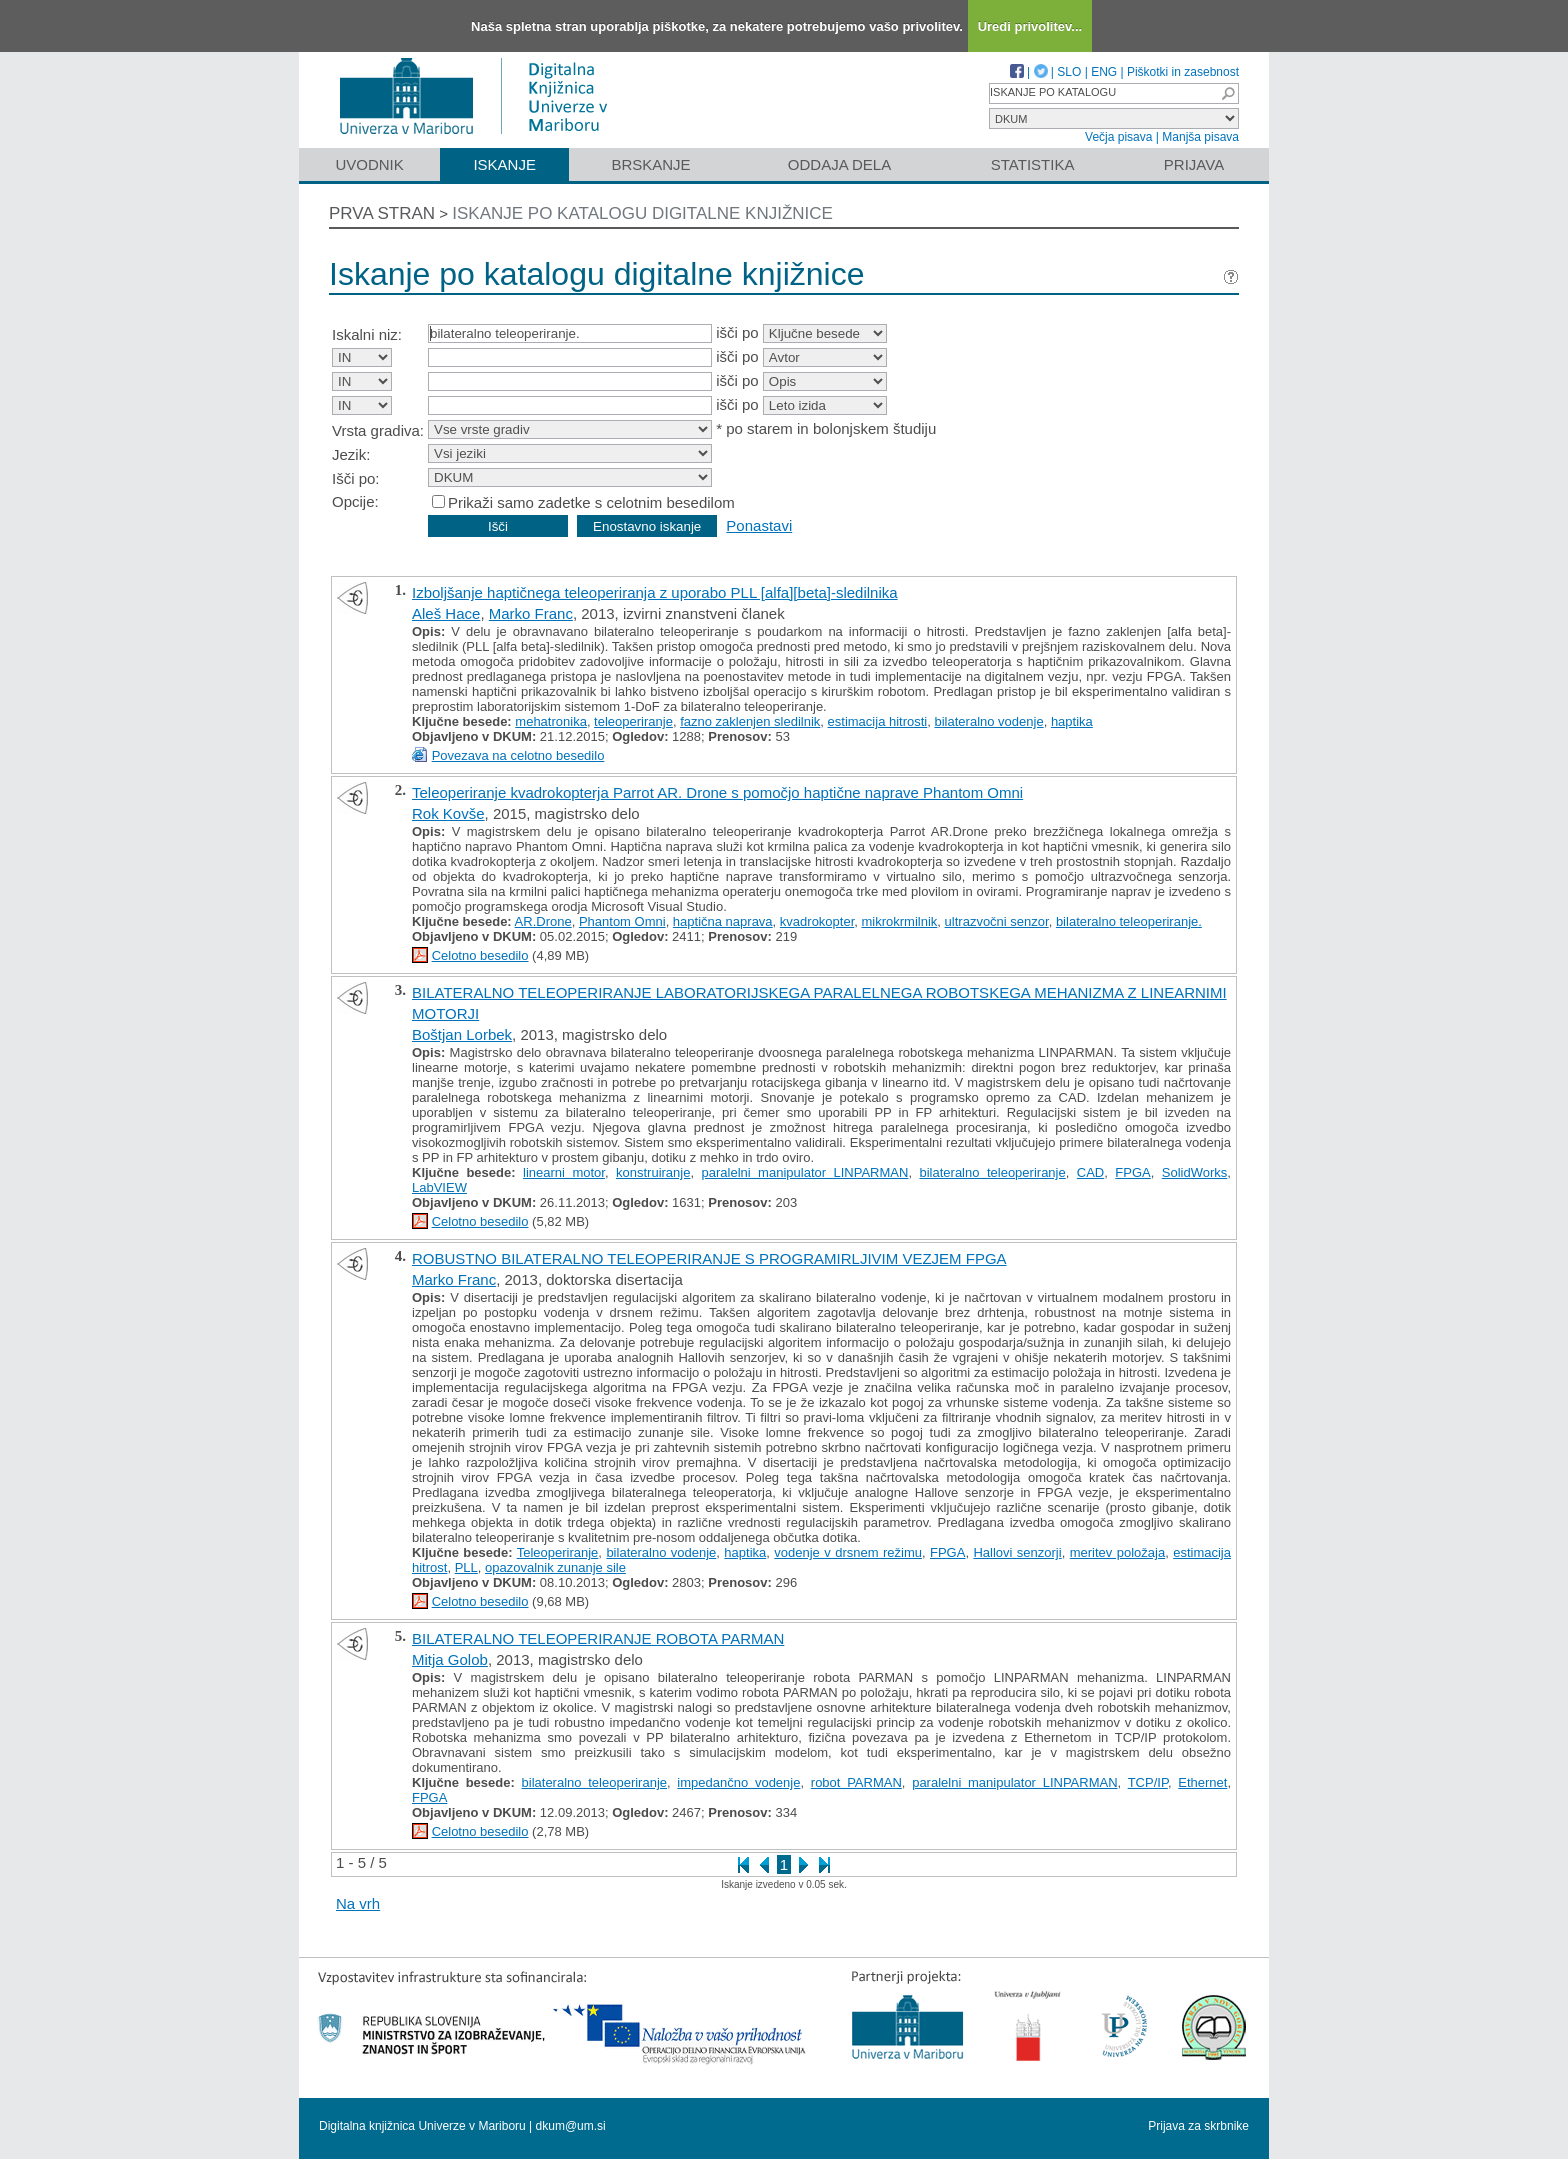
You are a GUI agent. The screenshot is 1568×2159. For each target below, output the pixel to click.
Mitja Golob (450, 1659)
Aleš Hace (446, 613)
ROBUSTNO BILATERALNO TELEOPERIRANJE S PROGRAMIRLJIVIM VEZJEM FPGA (709, 1258)
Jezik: (351, 454)
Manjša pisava (1200, 137)
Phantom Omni (622, 921)
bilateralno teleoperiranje (992, 1172)
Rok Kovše (448, 813)
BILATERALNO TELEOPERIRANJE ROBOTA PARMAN (598, 1638)
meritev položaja (1117, 1552)
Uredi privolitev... (1030, 26)
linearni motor (564, 1172)
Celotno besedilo (480, 955)
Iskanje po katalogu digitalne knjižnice (642, 213)
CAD (1090, 1172)
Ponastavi (759, 525)
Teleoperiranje (558, 1552)
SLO (1069, 72)
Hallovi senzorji (1017, 1552)
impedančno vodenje (738, 1782)
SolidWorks (1195, 1172)
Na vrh (358, 1903)
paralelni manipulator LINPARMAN (805, 1172)
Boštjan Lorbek (462, 1034)
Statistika (1033, 164)
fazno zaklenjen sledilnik (750, 721)
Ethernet (1202, 1782)
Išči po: (356, 478)
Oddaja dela (839, 164)
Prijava (1194, 164)
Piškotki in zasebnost (1183, 72)
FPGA (1132, 1172)
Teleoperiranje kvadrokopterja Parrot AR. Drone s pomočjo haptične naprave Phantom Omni (717, 792)
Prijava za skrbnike (1198, 2126)
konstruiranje (653, 1172)
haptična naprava (723, 921)
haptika (1072, 721)
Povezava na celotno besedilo (518, 755)
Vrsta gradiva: (378, 430)
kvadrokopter (817, 921)
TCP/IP (1148, 1782)
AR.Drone (543, 921)
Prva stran (382, 213)
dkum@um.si (571, 2126)
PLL (466, 1567)
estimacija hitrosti (878, 721)
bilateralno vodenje (989, 721)
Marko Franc (531, 613)
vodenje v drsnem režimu (848, 1552)
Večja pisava (1118, 137)
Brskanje (650, 164)
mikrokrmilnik (900, 921)
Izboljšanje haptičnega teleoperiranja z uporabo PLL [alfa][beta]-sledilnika (655, 592)
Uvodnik (369, 164)
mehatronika (551, 721)
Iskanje (504, 164)
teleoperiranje (633, 721)
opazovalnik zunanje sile (555, 1567)
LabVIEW (439, 1187)
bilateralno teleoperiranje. (1129, 921)
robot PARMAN (856, 1782)
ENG (1104, 72)
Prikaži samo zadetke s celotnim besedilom (591, 502)
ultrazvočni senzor (997, 921)
